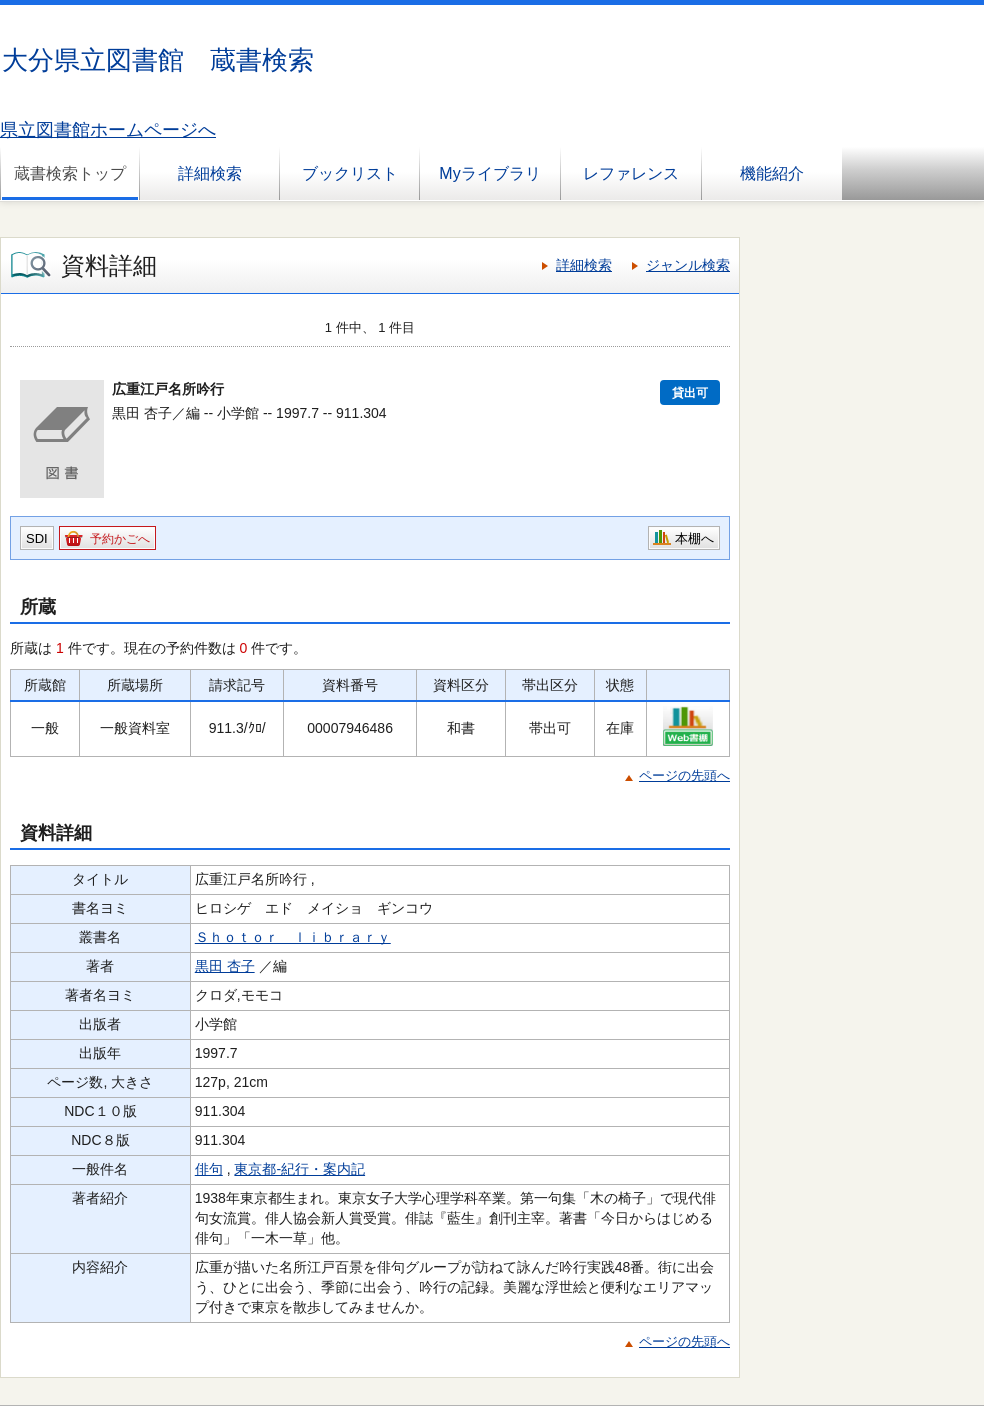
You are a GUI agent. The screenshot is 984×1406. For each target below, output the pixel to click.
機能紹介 (772, 173)
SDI (37, 538)
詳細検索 (210, 173)
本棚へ (694, 538)
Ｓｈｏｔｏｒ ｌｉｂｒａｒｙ (293, 937)
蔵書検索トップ (70, 173)
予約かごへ (120, 539)
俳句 (209, 1169)
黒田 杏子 (225, 966)
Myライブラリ (489, 173)
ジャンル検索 (688, 265)
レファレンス (631, 173)
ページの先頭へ (684, 775)
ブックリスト (350, 173)
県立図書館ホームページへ (108, 130)
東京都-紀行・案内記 (299, 1169)
